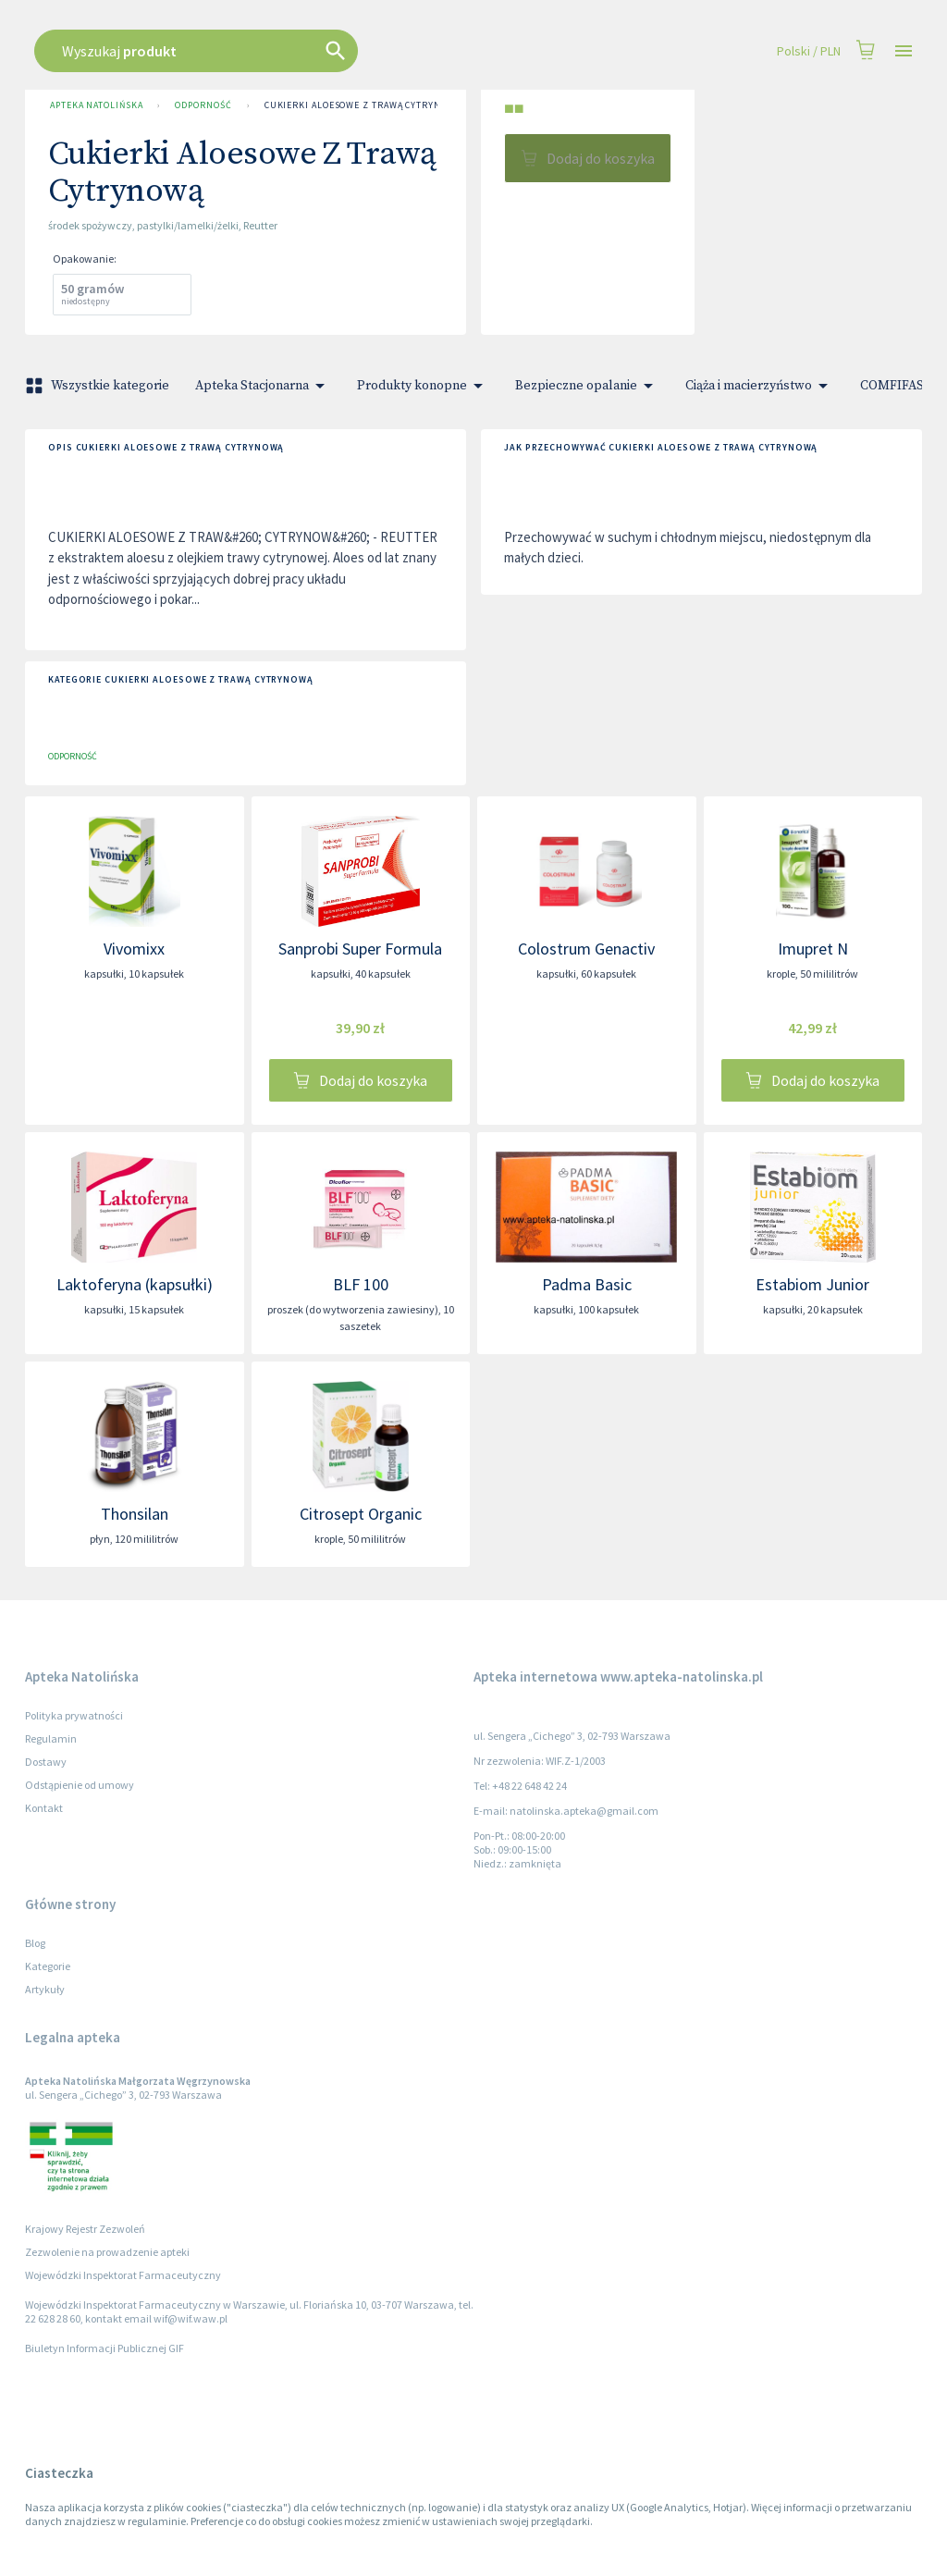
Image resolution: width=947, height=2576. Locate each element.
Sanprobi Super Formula (360, 948)
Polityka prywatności (74, 1715)
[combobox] (401, 51)
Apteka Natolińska (96, 105)
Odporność (203, 105)
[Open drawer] (903, 51)
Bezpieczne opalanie (587, 385)
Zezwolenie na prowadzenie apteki (107, 2252)
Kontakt (44, 1808)
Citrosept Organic (361, 1513)
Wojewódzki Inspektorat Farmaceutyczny (123, 2275)
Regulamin (51, 1738)
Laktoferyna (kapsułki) (134, 1284)
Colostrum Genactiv (586, 948)
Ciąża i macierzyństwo (759, 385)
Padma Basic (587, 1284)
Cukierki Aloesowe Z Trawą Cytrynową (363, 105)
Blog (35, 1943)
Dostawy (46, 1762)
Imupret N (813, 948)
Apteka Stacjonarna (263, 385)
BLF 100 (360, 1284)
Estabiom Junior (812, 1284)
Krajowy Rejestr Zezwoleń (85, 2229)
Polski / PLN (808, 51)
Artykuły (45, 1989)
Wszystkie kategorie (99, 386)
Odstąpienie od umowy (79, 1785)
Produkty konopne (423, 385)
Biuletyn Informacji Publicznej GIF (104, 2348)
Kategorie (47, 1966)
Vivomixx (134, 948)
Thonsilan (134, 1513)
